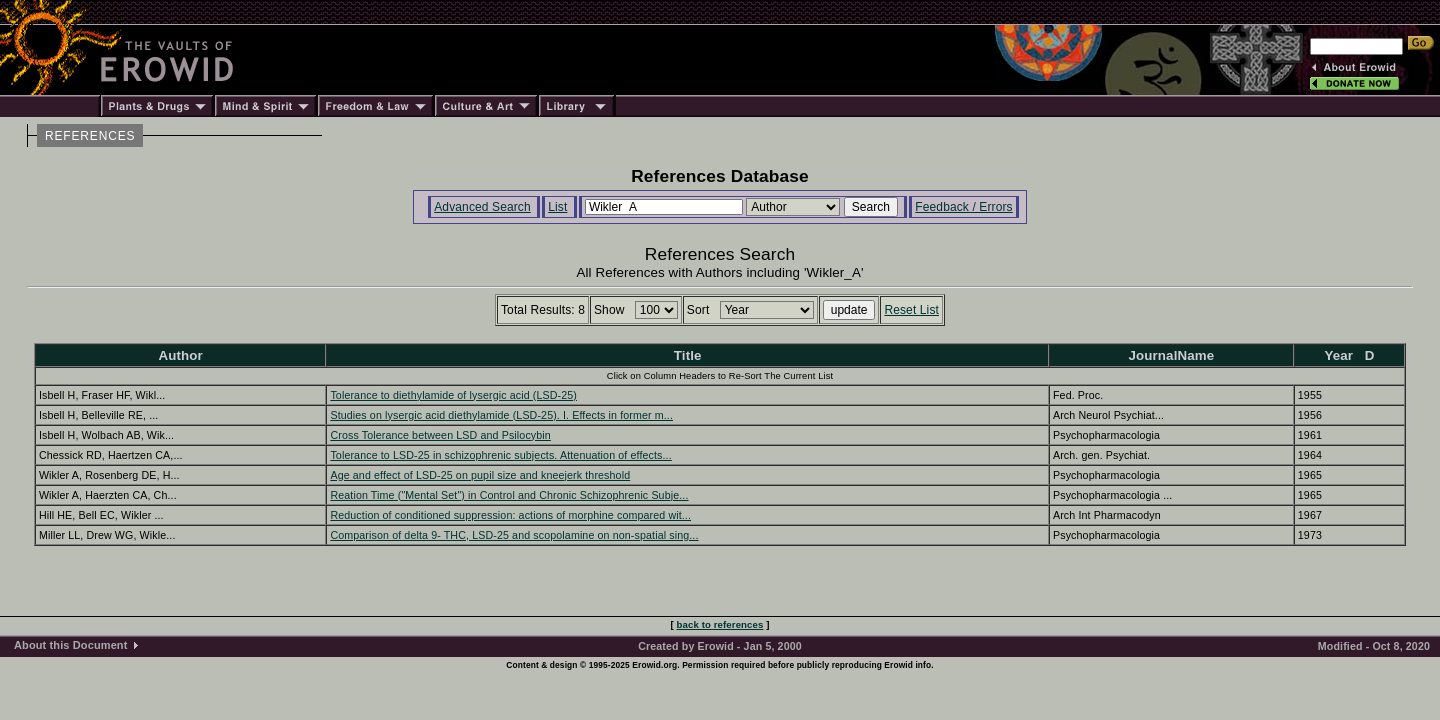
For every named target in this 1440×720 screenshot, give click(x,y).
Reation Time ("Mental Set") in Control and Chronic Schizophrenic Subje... (509, 495)
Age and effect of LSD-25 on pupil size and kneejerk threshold (480, 475)
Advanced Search (482, 207)
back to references (720, 624)
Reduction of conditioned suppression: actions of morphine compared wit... (510, 515)
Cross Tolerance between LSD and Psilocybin (440, 435)
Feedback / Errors (963, 207)
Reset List (911, 310)
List (557, 207)
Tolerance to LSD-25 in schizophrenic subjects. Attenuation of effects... (500, 455)
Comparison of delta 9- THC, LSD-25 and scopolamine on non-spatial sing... (514, 535)
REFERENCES (90, 136)
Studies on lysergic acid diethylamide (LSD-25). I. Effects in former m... (501, 415)
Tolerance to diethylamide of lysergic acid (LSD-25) (453, 395)
